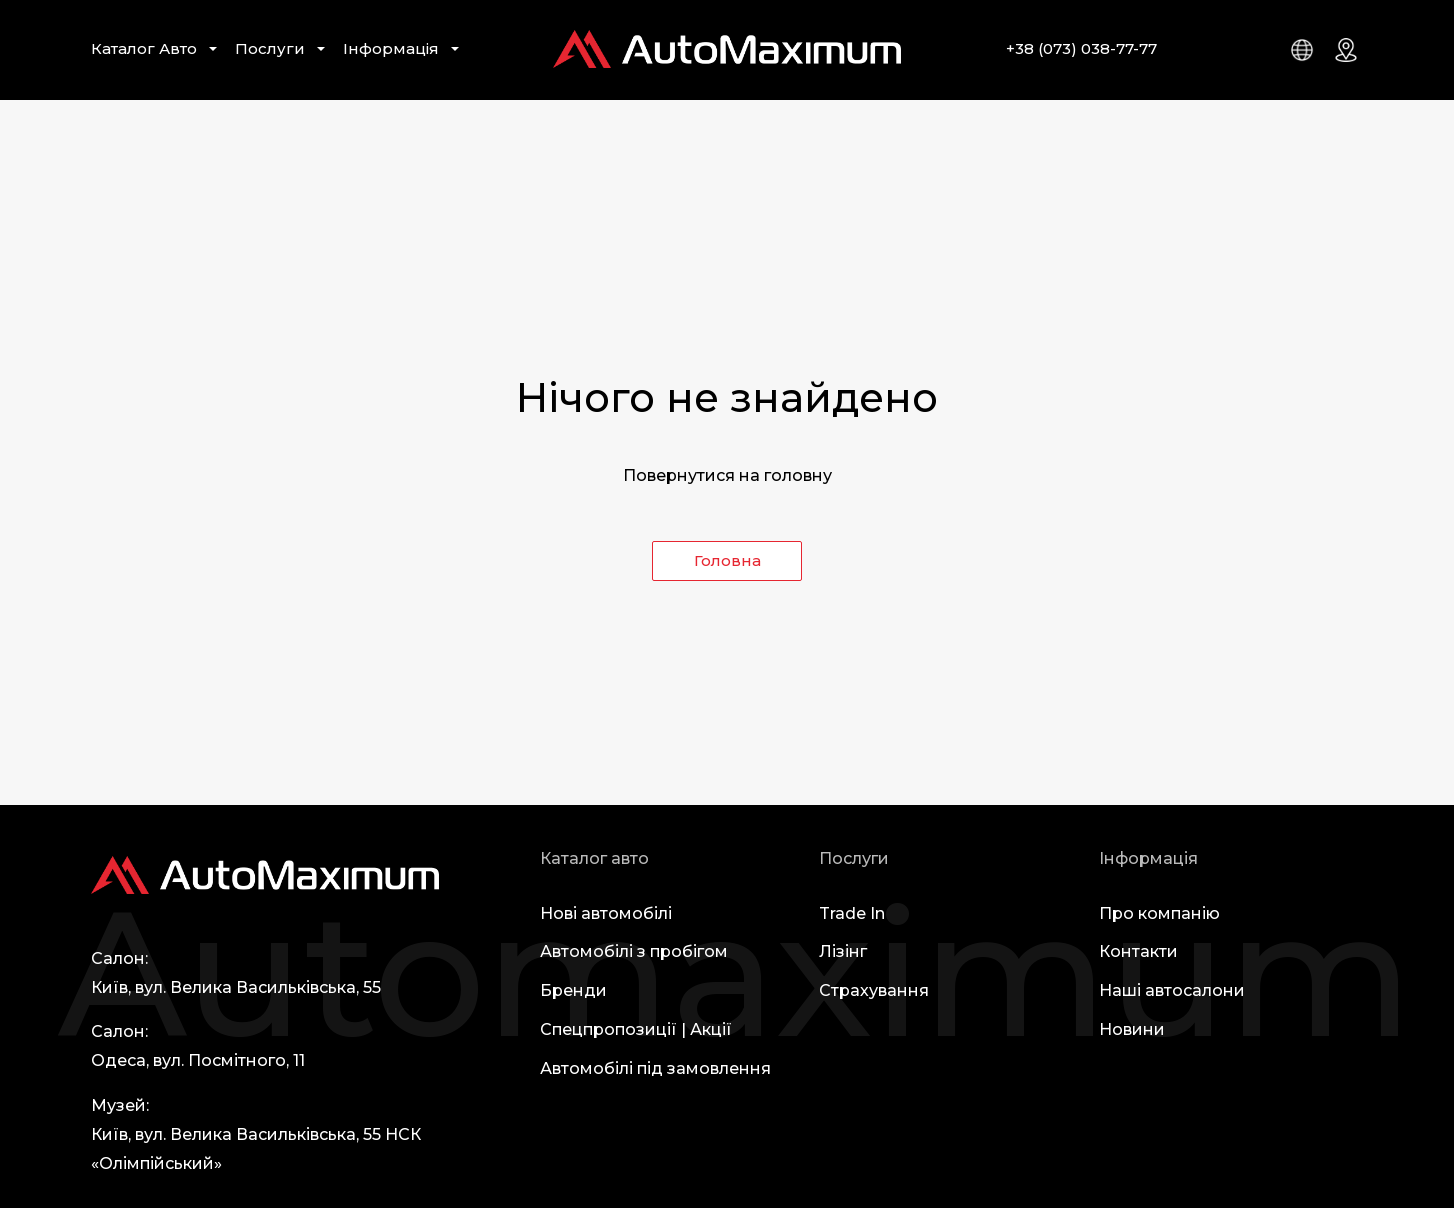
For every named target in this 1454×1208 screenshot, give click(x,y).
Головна (727, 560)
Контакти (1138, 951)
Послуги (270, 48)
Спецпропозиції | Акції (636, 1029)
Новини (1132, 1029)
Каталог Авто (144, 48)
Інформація (391, 48)
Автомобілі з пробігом (634, 951)
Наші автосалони (1172, 990)
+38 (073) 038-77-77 (1081, 48)
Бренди (573, 990)
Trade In (852, 913)
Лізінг (843, 951)
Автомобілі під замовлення (655, 1068)
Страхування (874, 990)
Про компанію (1159, 913)
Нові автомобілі (606, 913)
